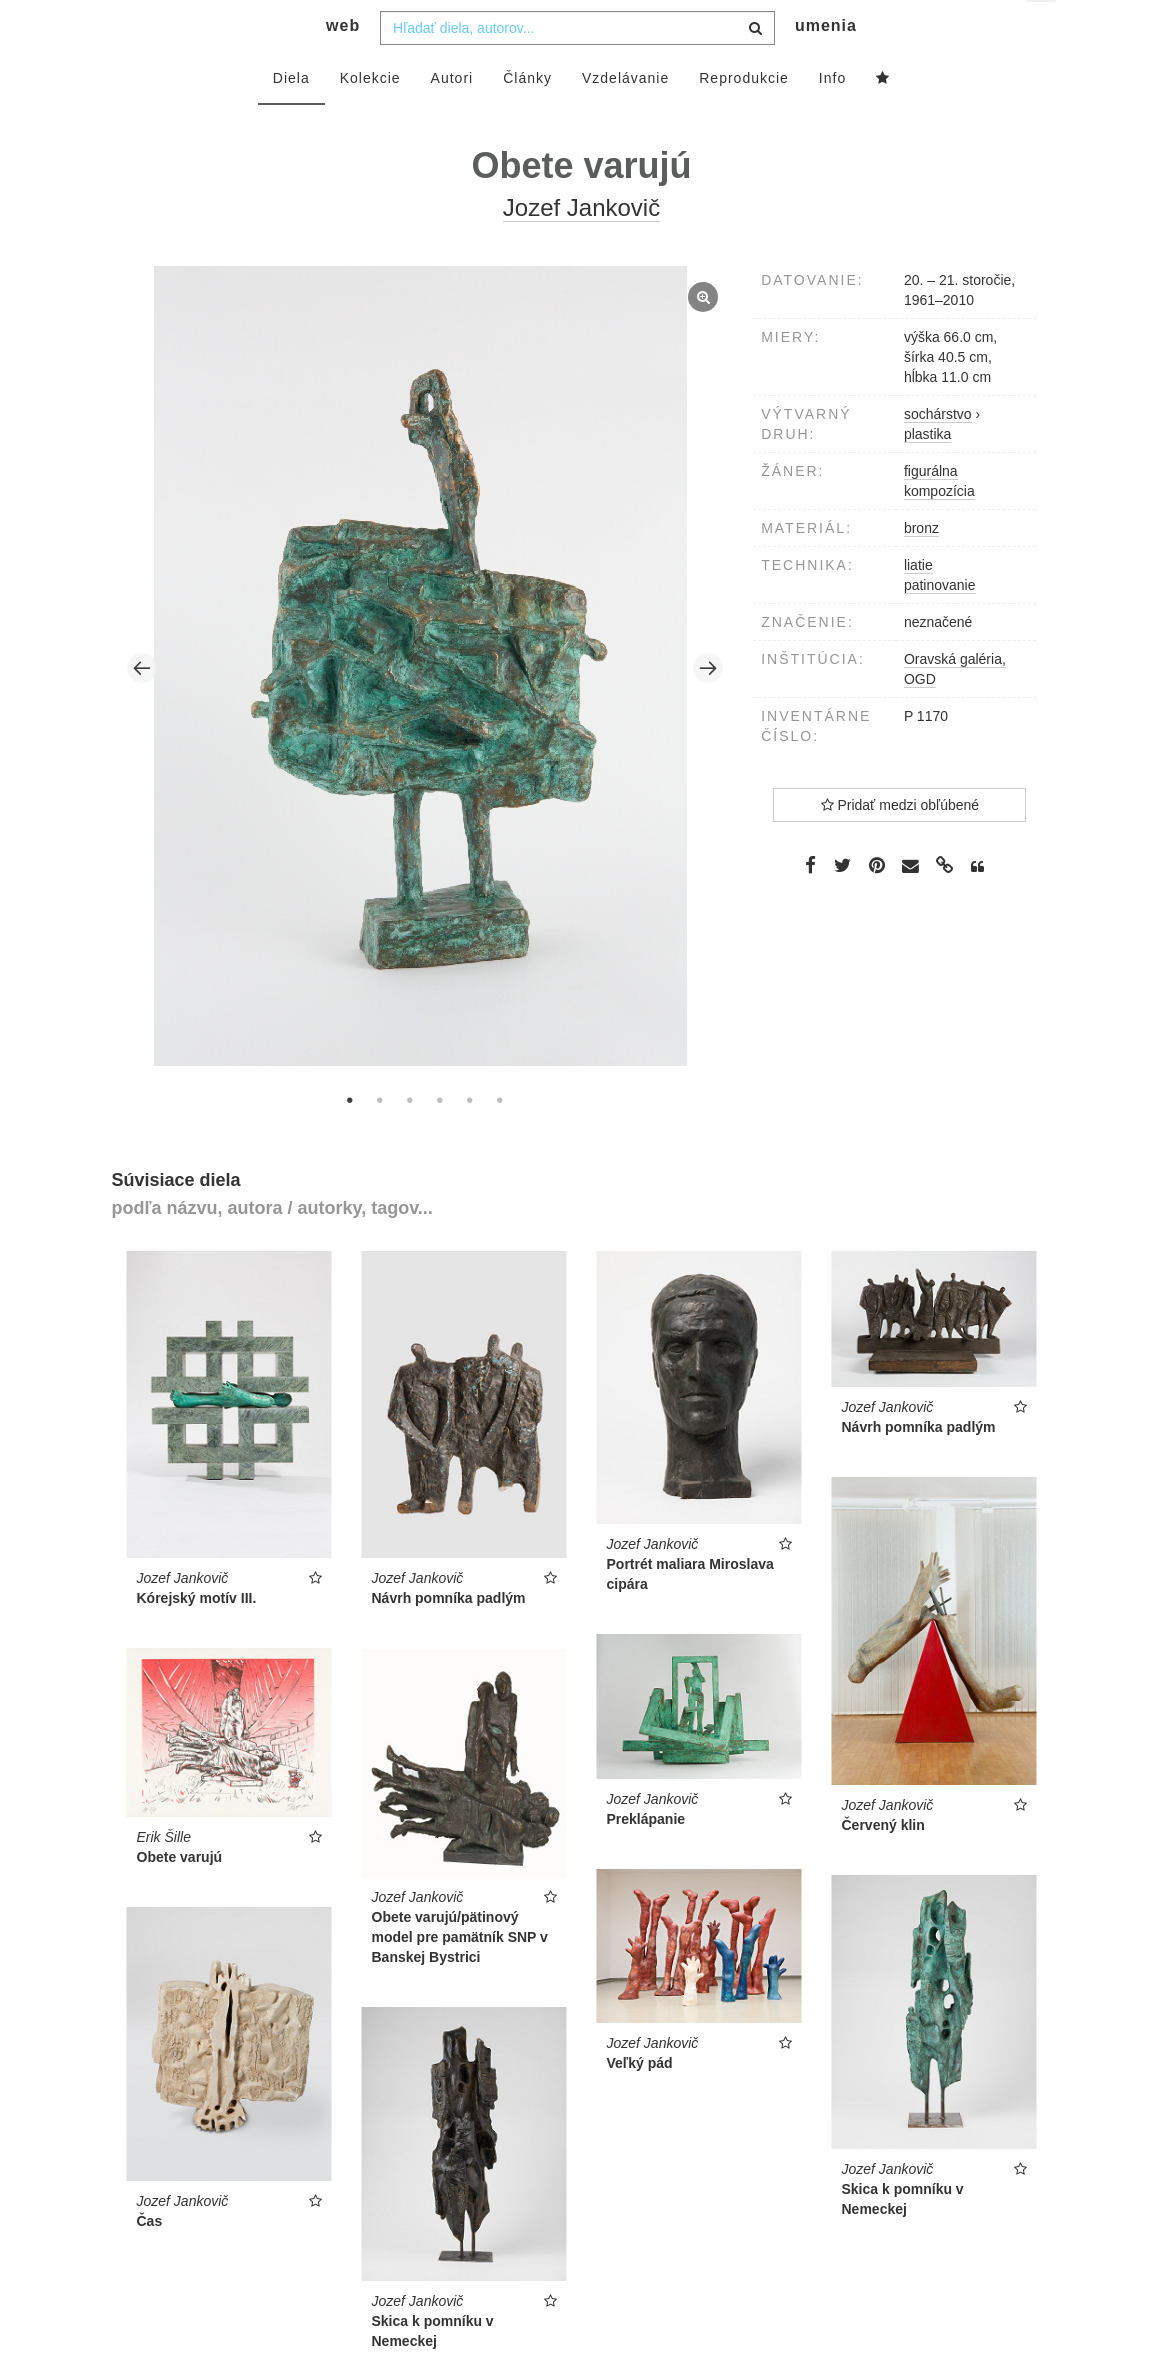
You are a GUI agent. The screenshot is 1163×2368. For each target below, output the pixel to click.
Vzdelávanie (625, 117)
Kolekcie (370, 117)
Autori (452, 117)
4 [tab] (440, 1139)
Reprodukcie (744, 117)
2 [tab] (380, 1139)
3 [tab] (410, 1139)
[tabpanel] (425, 707)
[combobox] (577, 67)
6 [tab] (500, 1139)
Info (832, 117)
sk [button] (1042, 30)
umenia (826, 65)
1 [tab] (350, 1139)
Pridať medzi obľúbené (900, 844)
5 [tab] (470, 1139)
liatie (918, 604)
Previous (142, 708)
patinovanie (940, 624)
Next (708, 708)
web (343, 65)
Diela (291, 117)
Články (527, 117)
